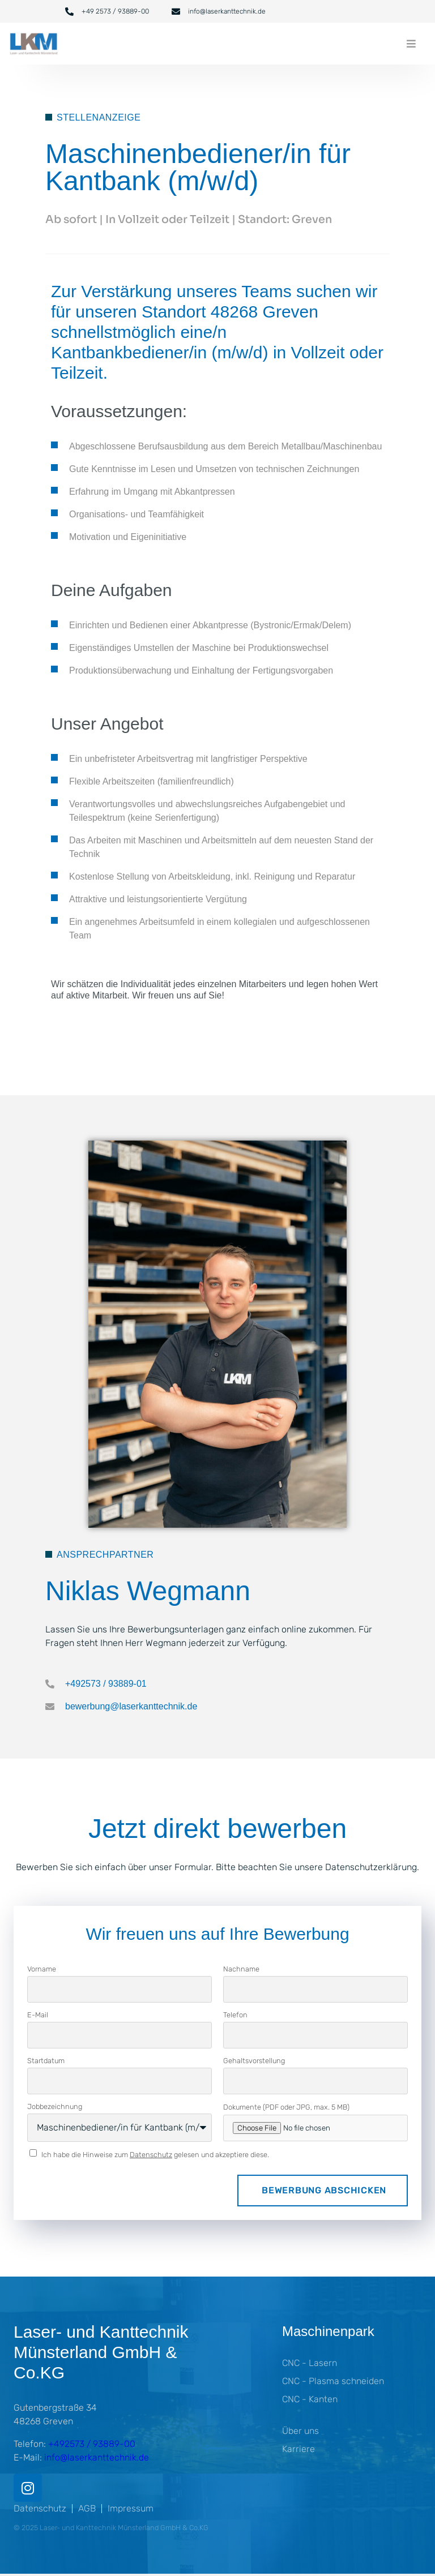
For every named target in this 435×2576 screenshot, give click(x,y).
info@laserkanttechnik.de (96, 2457)
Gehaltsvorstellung (254, 2060)
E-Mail (37, 2015)
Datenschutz (151, 2154)
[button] (411, 44)
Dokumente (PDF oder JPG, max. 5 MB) (286, 2107)
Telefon (235, 2015)
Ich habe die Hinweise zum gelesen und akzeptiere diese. (155, 2154)
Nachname (241, 1969)
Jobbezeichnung (54, 2106)
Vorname (41, 1969)
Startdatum (46, 2060)
